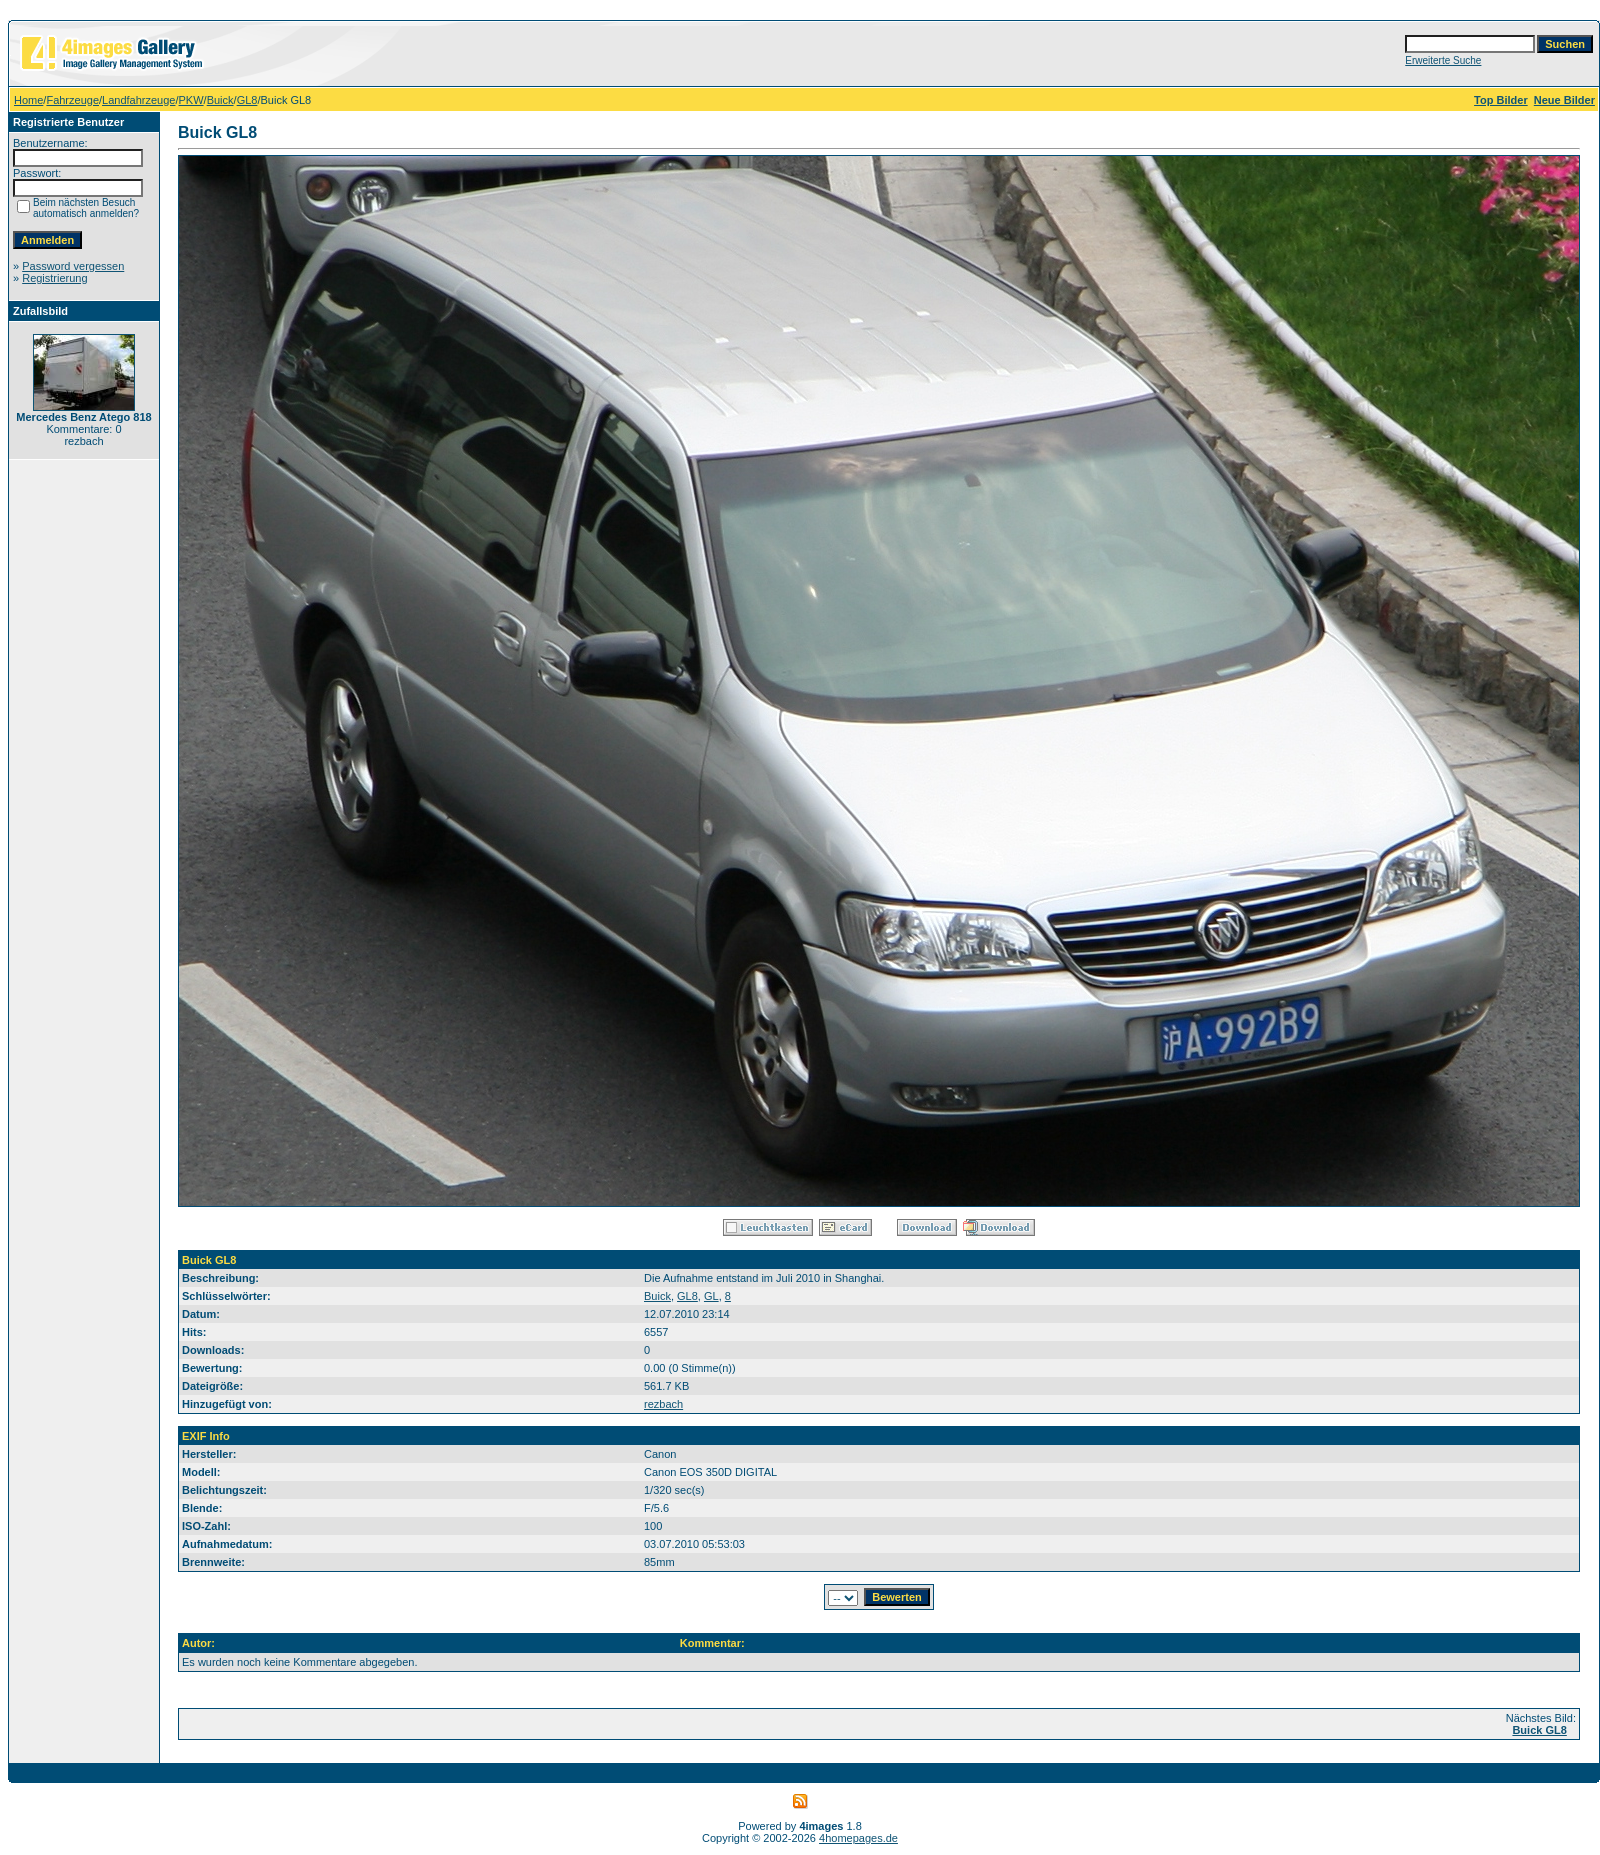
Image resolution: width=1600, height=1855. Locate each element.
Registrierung (54, 278)
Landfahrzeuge (138, 100)
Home (28, 100)
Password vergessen (73, 266)
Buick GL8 (1539, 1730)
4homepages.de (858, 1838)
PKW (191, 100)
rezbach (663, 1404)
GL (711, 1296)
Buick (220, 100)
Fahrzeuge (72, 100)
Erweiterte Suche (1443, 60)
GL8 (247, 100)
